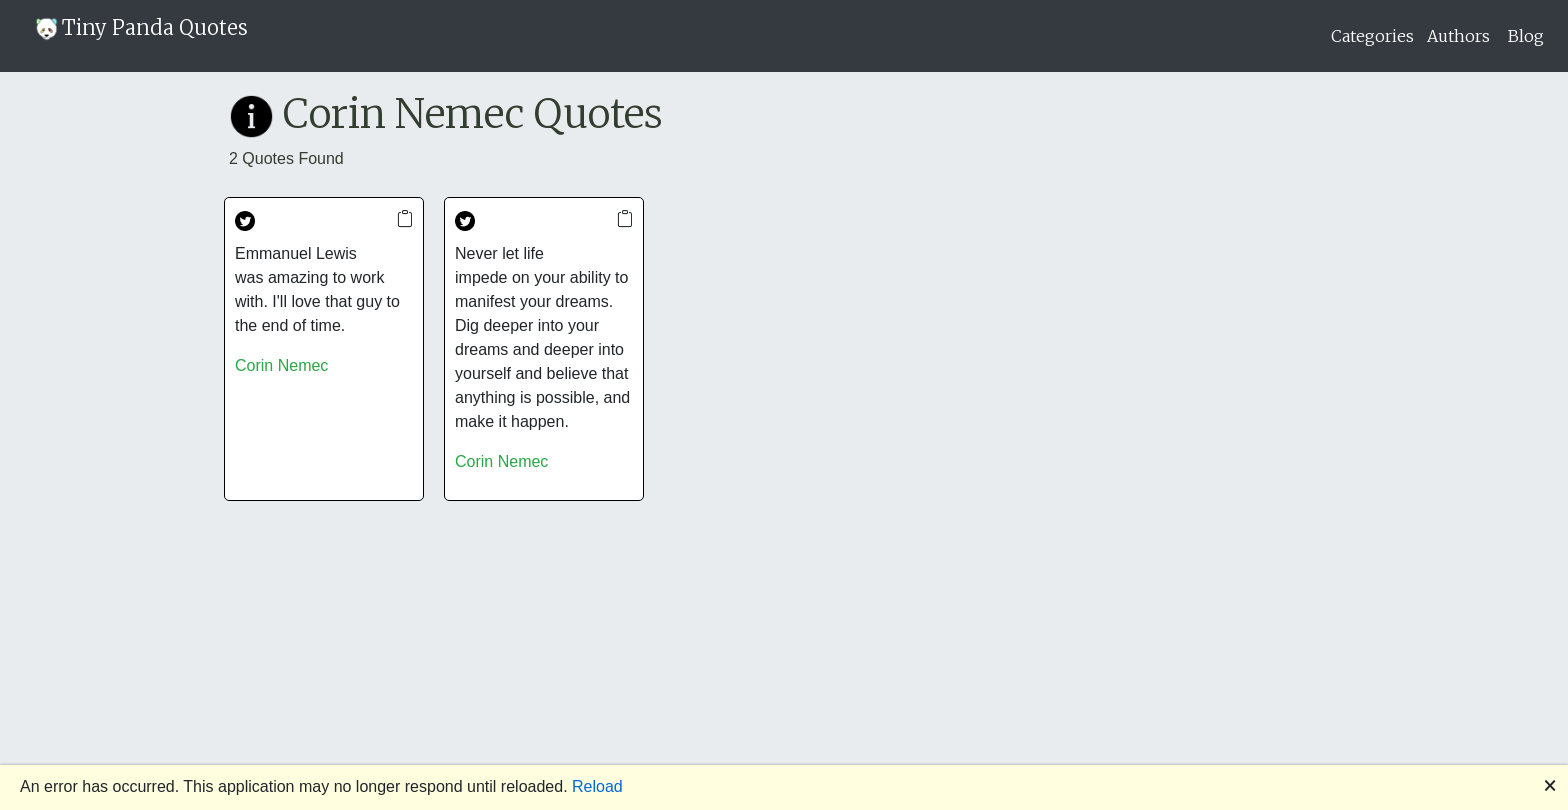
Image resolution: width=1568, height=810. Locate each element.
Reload (597, 786)
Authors (1458, 36)
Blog (1526, 36)
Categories (1372, 36)
